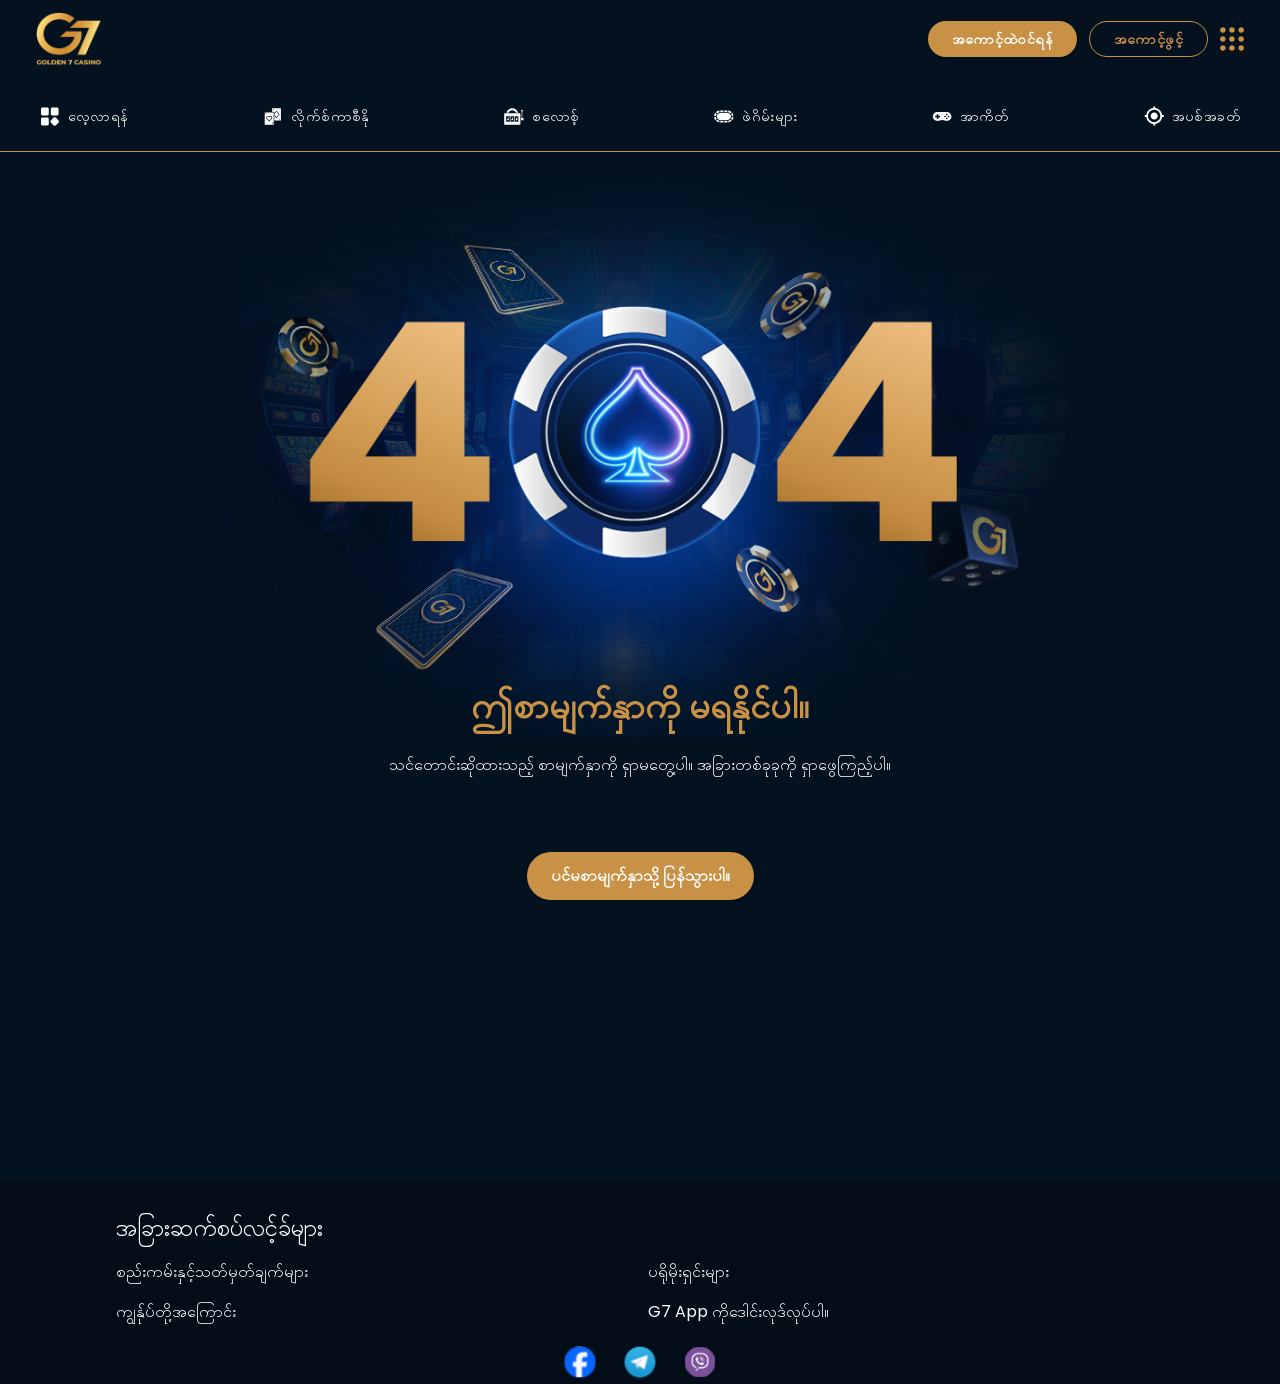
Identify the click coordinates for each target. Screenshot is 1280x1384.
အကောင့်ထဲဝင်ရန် (1002, 39)
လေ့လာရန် (84, 116)
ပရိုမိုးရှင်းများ (688, 1271)
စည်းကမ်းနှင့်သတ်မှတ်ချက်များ (212, 1271)
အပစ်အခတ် (1192, 116)
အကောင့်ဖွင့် (1148, 39)
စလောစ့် (541, 116)
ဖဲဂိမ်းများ (755, 116)
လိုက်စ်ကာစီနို (316, 116)
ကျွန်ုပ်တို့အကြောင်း (176, 1311)
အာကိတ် (970, 116)
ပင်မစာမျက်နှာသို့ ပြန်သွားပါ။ (640, 875)
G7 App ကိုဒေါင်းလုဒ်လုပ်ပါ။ (738, 1311)
